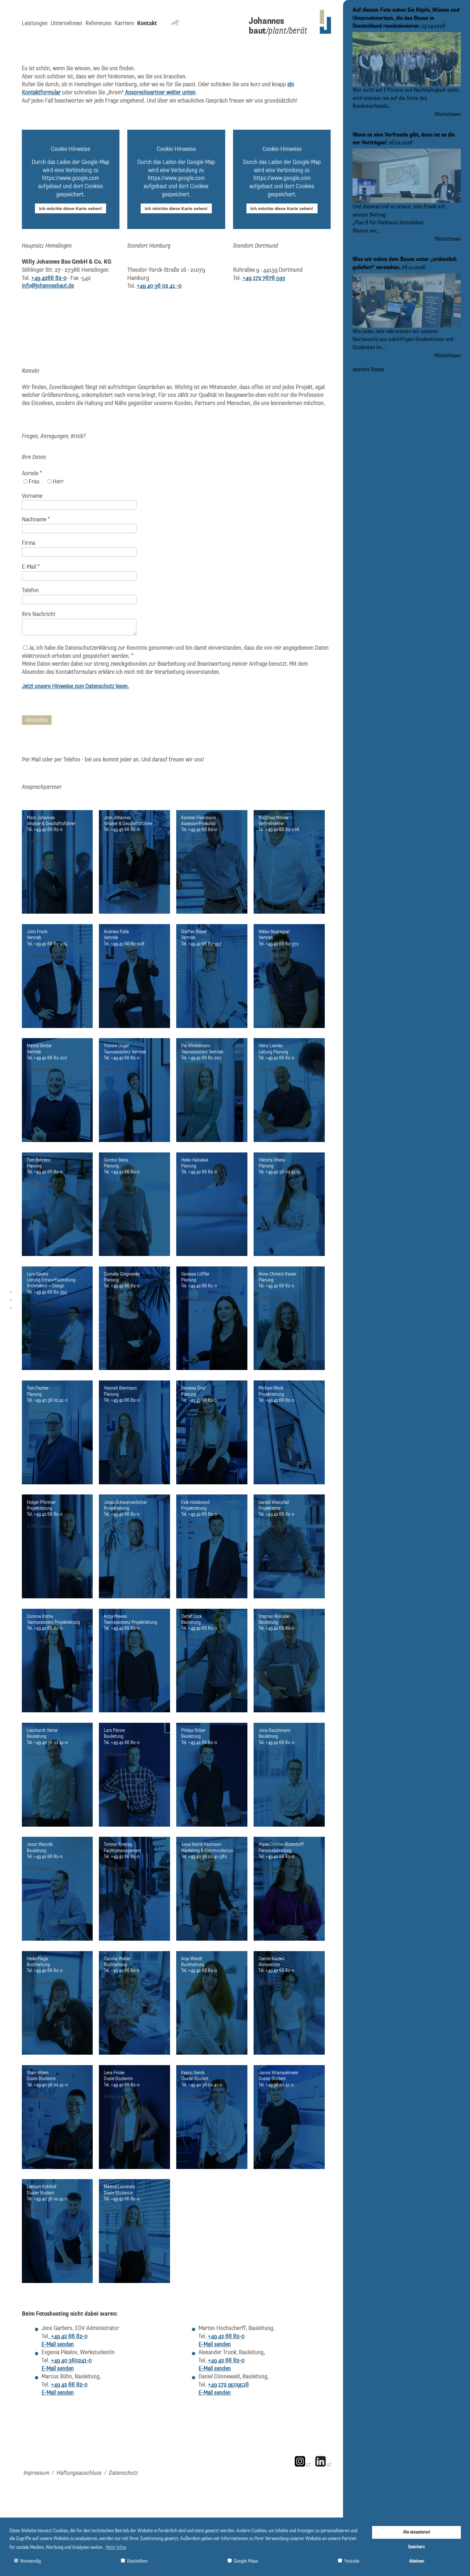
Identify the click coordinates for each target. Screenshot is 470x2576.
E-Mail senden (40, 841)
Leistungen (35, 23)
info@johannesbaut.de (48, 286)
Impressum (36, 2473)
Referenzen (99, 23)
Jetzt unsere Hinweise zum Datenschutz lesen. (75, 686)
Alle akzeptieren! (416, 2532)
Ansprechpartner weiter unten (160, 93)
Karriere (124, 23)
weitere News (368, 370)
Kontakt (147, 23)
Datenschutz (122, 2473)
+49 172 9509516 (228, 2385)
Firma (28, 543)
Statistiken (134, 2561)
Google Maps (242, 2561)
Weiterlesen (447, 114)
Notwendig (27, 2561)
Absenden (36, 720)
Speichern (416, 2547)
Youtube (348, 2561)
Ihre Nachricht (38, 614)
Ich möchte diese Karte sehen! (70, 208)
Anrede (32, 473)
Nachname (36, 519)
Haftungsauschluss (78, 2473)
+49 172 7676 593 (263, 278)
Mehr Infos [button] (115, 2547)
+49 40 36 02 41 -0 (158, 286)
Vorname (32, 496)
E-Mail (30, 567)
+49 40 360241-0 (71, 2360)
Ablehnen (416, 2561)
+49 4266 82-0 (49, 278)
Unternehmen (66, 23)
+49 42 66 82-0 (68, 2336)
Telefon (30, 590)
